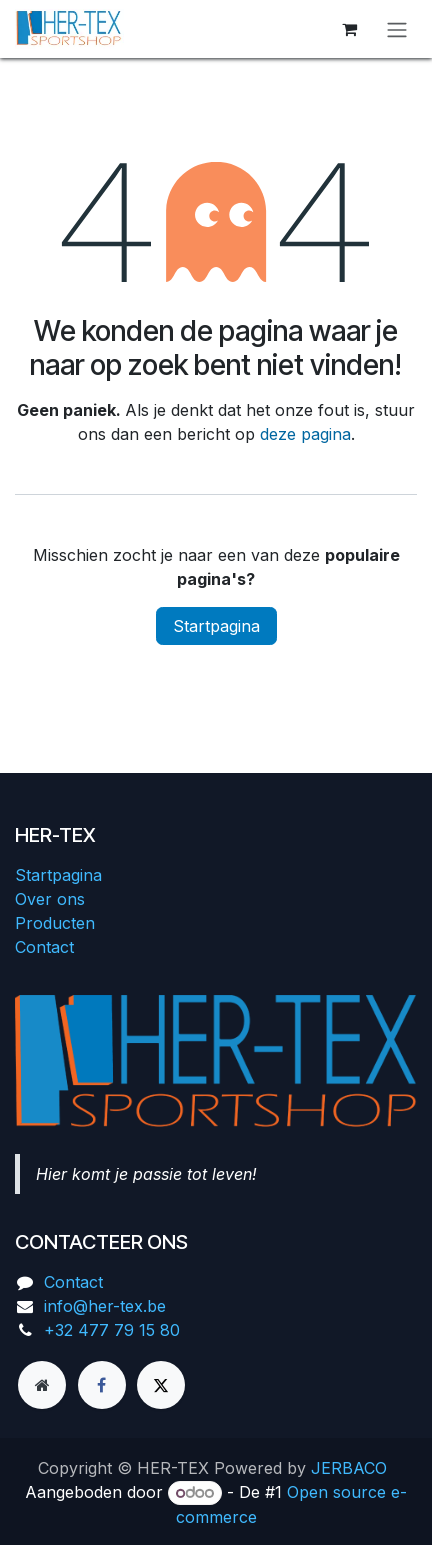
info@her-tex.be (105, 1306)
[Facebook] (102, 1385)
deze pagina (305, 434)
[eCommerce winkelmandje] (349, 29)
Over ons (50, 899)
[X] (161, 1385)
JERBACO (349, 1468)
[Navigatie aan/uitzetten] (397, 29)
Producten (55, 923)
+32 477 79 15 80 (112, 1330)
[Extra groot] (42, 1385)
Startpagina (216, 626)
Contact (44, 947)
